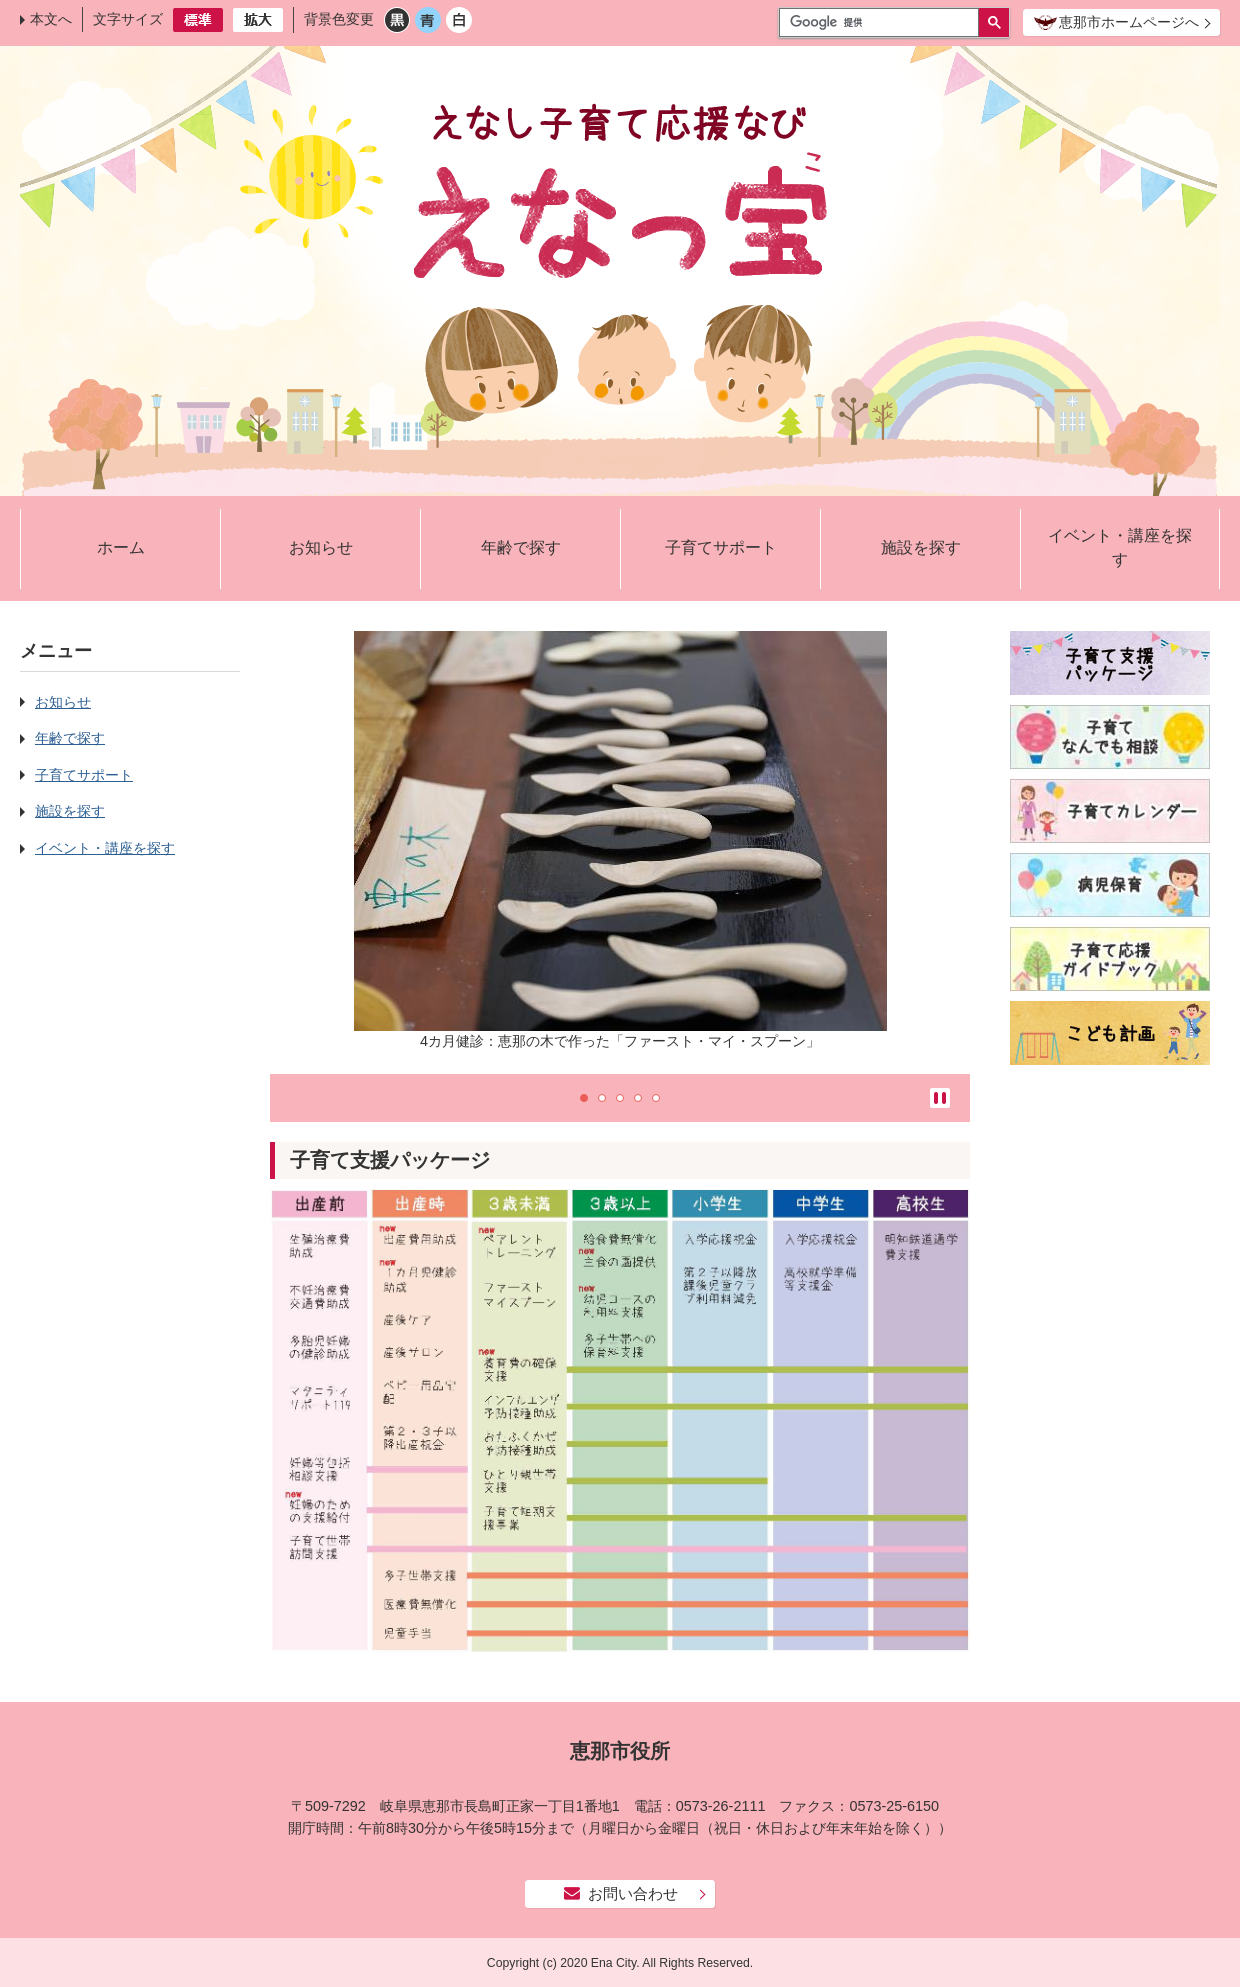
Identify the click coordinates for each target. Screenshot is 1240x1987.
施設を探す (921, 547)
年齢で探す (521, 547)
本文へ (51, 19)
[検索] (884, 22)
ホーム (121, 547)
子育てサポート (721, 547)
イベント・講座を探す (1120, 547)
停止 (940, 1098)
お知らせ (321, 547)
